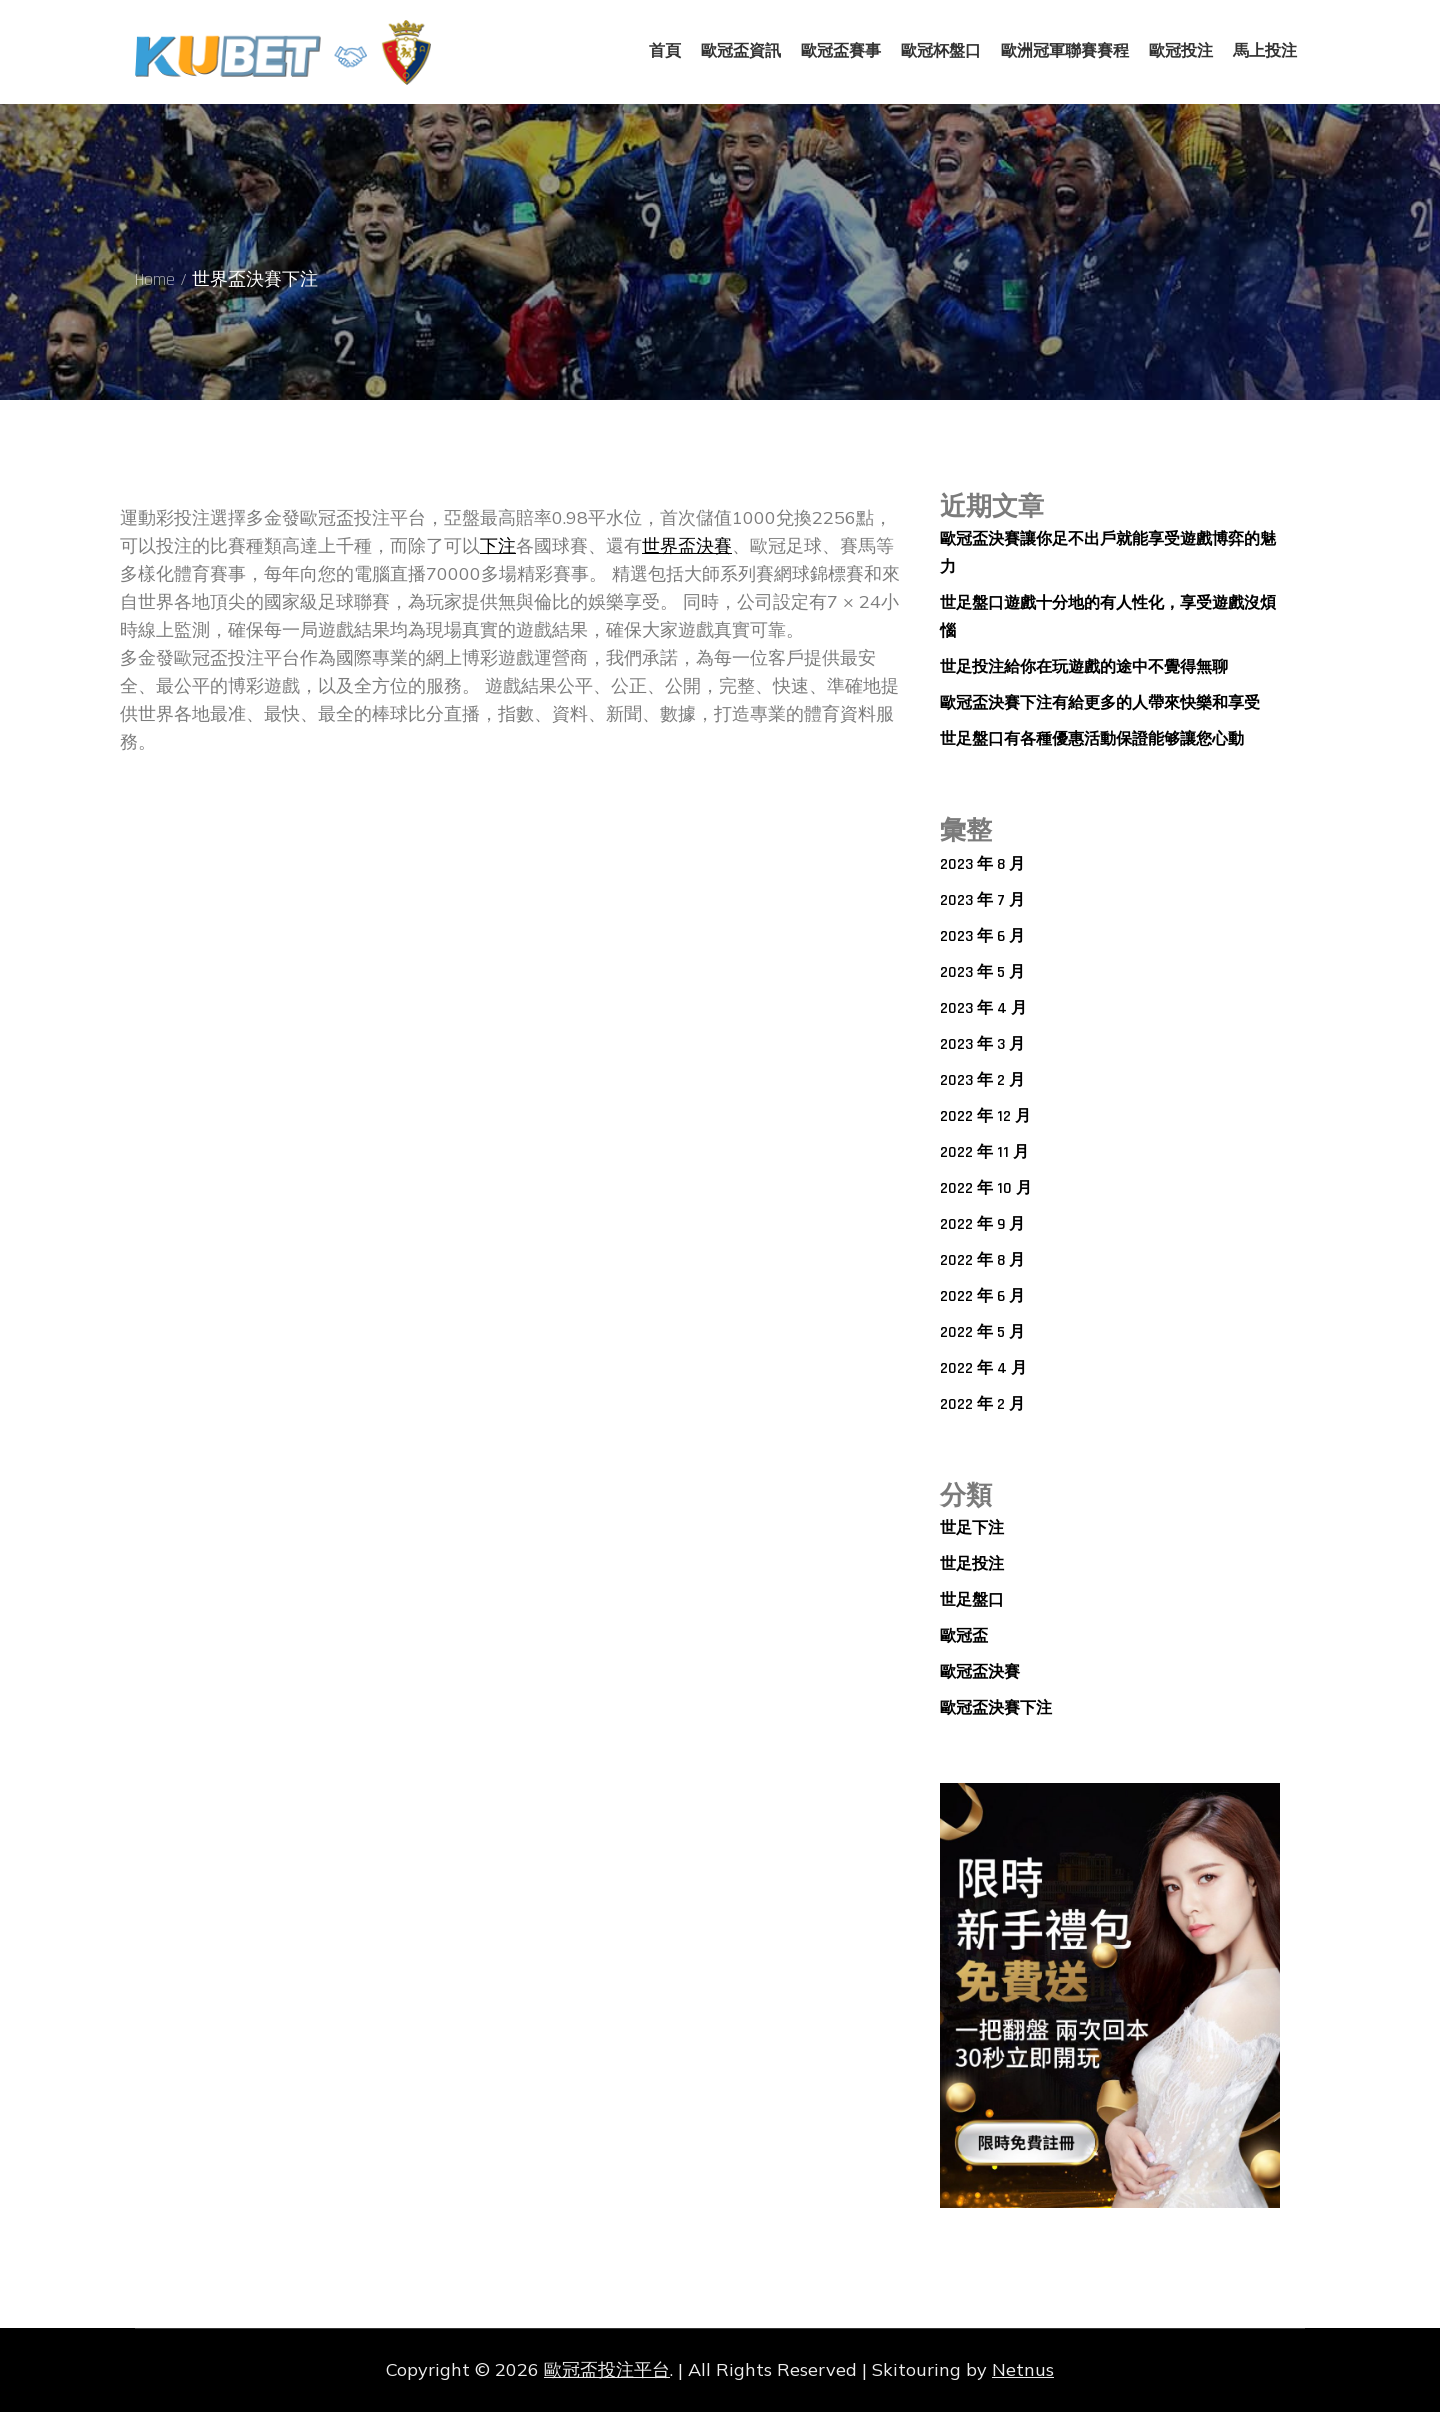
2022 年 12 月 (985, 1116)
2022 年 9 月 (982, 1224)
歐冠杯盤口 (941, 51)
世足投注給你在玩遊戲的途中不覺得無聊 (1084, 667)
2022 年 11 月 (984, 1152)
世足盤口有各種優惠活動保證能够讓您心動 (1092, 739)
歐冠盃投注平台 (607, 2369)
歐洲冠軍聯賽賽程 (1065, 51)
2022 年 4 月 (983, 1368)
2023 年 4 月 (983, 1008)
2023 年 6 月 (982, 936)
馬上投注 (1265, 51)
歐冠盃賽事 (841, 51)
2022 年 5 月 (982, 1332)
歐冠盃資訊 (741, 51)
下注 (498, 545)
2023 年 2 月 (982, 1080)
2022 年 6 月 (982, 1296)
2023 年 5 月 (982, 972)
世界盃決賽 (687, 545)
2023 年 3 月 (982, 1044)
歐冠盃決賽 (980, 1672)
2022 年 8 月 (982, 1260)
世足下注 (972, 1528)
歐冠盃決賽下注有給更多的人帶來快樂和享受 (1100, 703)
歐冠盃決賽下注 (996, 1708)
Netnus (1023, 2369)
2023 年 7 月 (982, 900)
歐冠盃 (964, 1636)
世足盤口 (972, 1600)
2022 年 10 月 (986, 1188)
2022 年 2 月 (982, 1404)
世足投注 (972, 1564)
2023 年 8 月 (982, 864)
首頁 (665, 51)
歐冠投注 (1181, 51)
